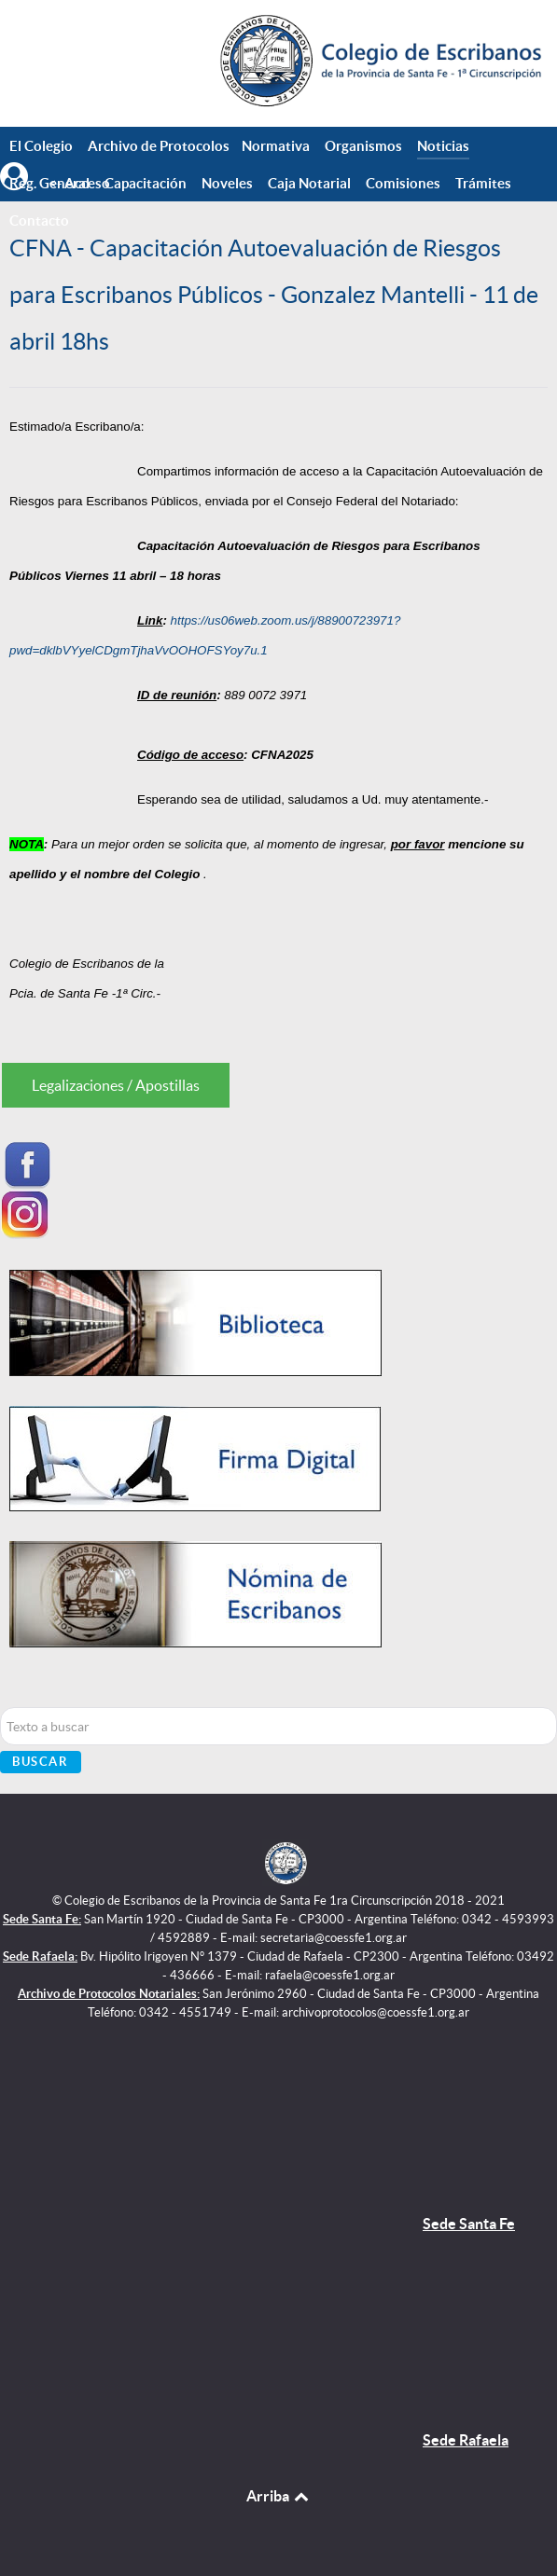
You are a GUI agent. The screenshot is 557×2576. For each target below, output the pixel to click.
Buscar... (0, 1707)
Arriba (279, 2495)
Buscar (40, 1762)
